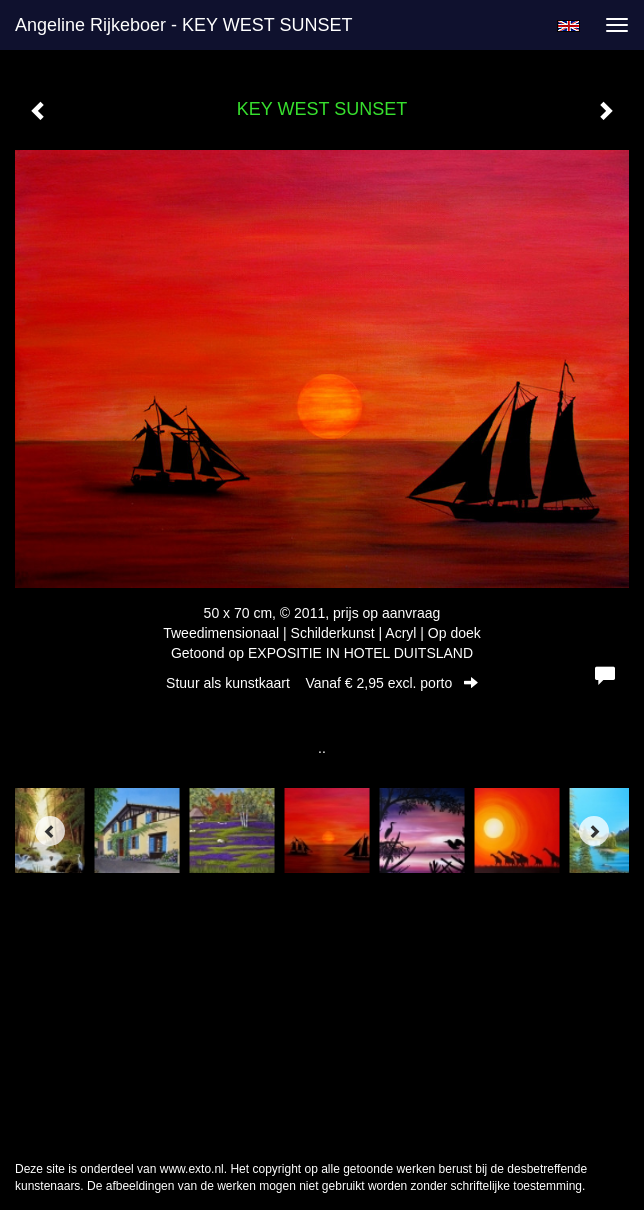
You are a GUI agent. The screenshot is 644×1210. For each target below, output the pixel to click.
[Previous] (50, 831)
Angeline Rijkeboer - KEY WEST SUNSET (183, 25)
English (568, 26)
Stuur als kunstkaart (322, 683)
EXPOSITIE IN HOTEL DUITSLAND (360, 653)
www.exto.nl (192, 1169)
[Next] (594, 831)
